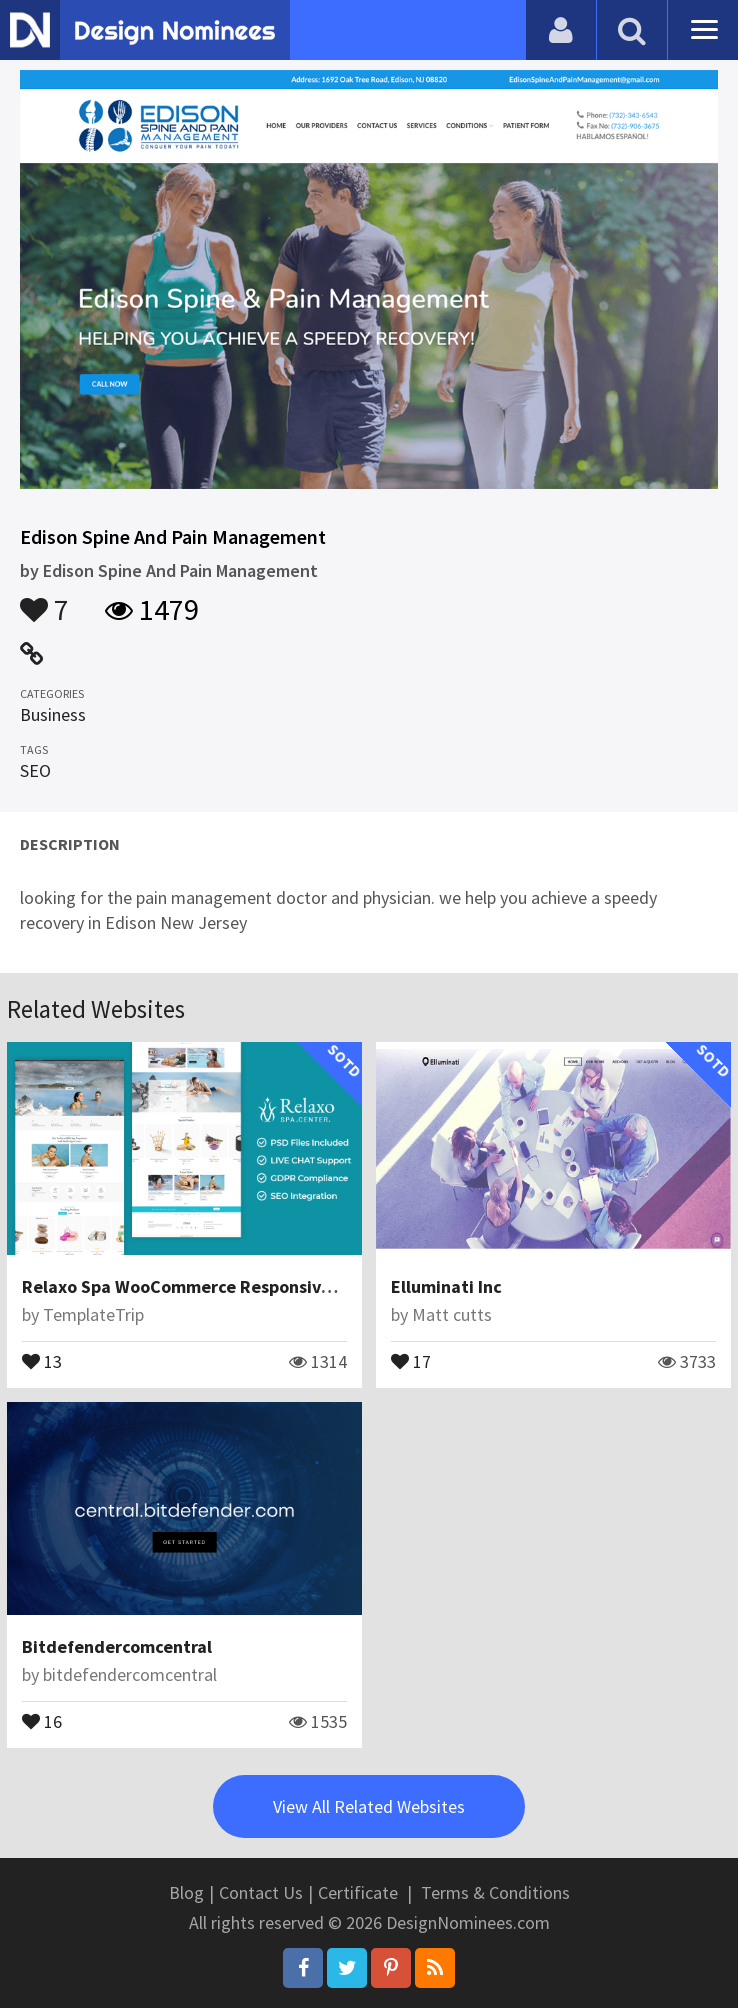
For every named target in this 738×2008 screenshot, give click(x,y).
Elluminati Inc (446, 1286)
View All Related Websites (369, 1806)
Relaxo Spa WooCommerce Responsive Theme (206, 1286)
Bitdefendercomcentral (117, 1646)
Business (53, 714)
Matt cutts (452, 1314)
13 (42, 1360)
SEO (35, 770)
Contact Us (261, 1892)
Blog (186, 1892)
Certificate (358, 1892)
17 (411, 1360)
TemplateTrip (93, 1314)
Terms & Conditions (495, 1892)
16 (42, 1720)
